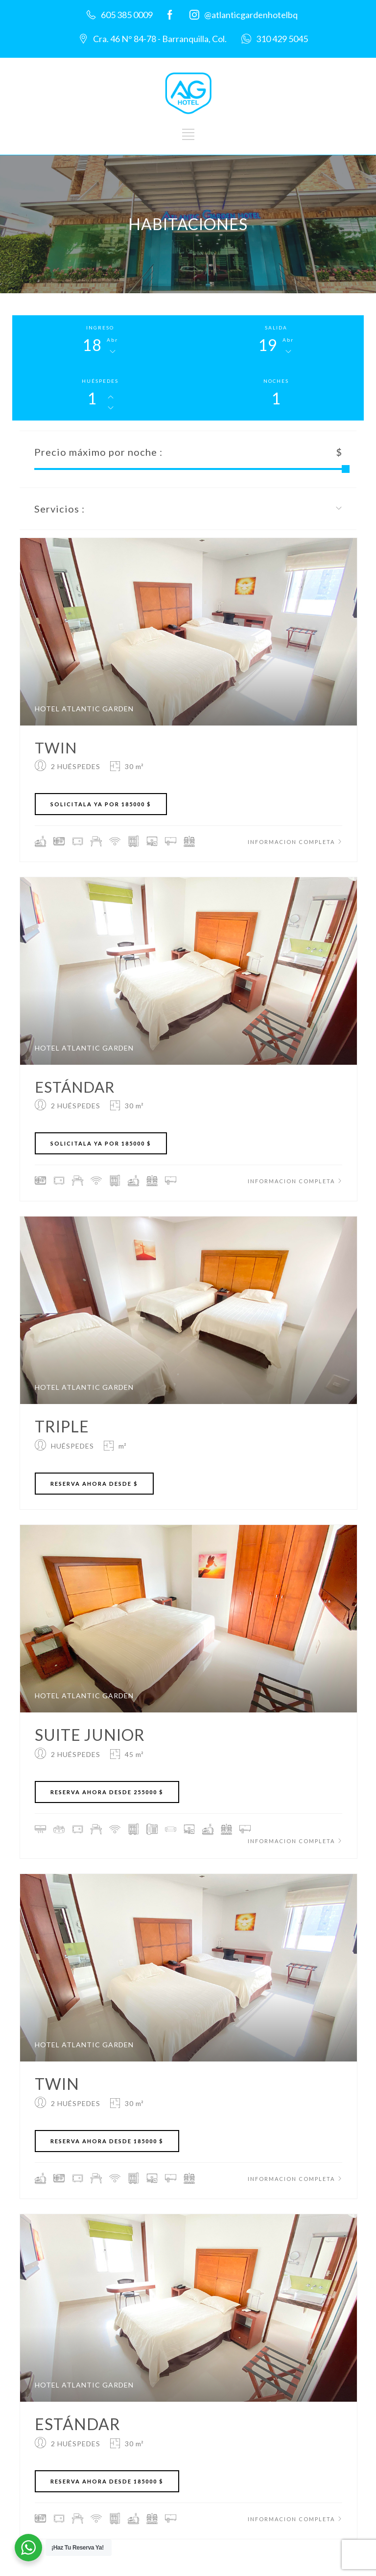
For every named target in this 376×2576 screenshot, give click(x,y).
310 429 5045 (282, 38)
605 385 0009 (127, 14)
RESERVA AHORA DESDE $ (94, 1483)
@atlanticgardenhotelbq (251, 14)
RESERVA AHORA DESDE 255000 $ (107, 1792)
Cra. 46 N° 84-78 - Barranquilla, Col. (160, 38)
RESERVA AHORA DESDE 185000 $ (107, 2141)
